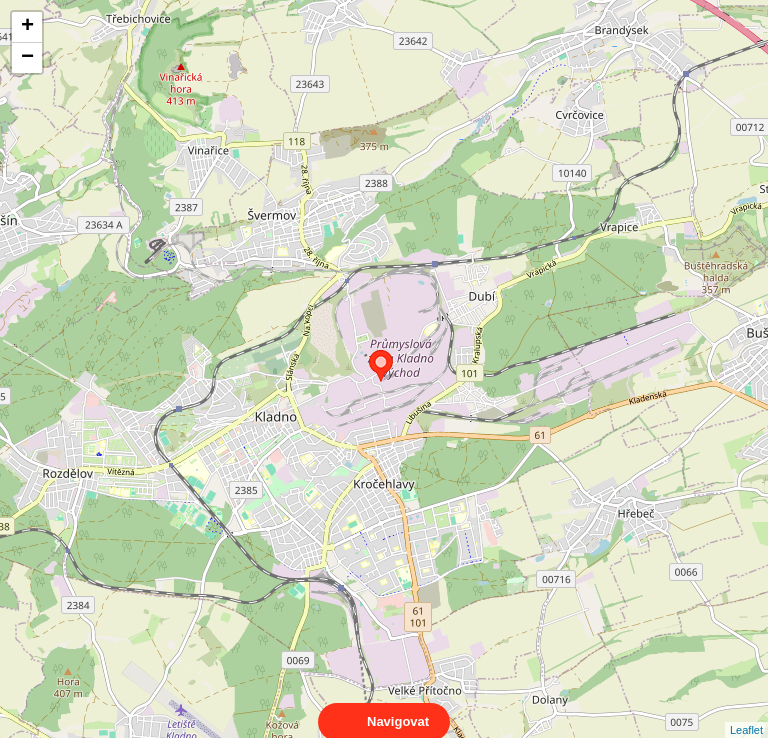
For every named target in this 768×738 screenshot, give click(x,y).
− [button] (27, 58)
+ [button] (27, 27)
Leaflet (746, 712)
